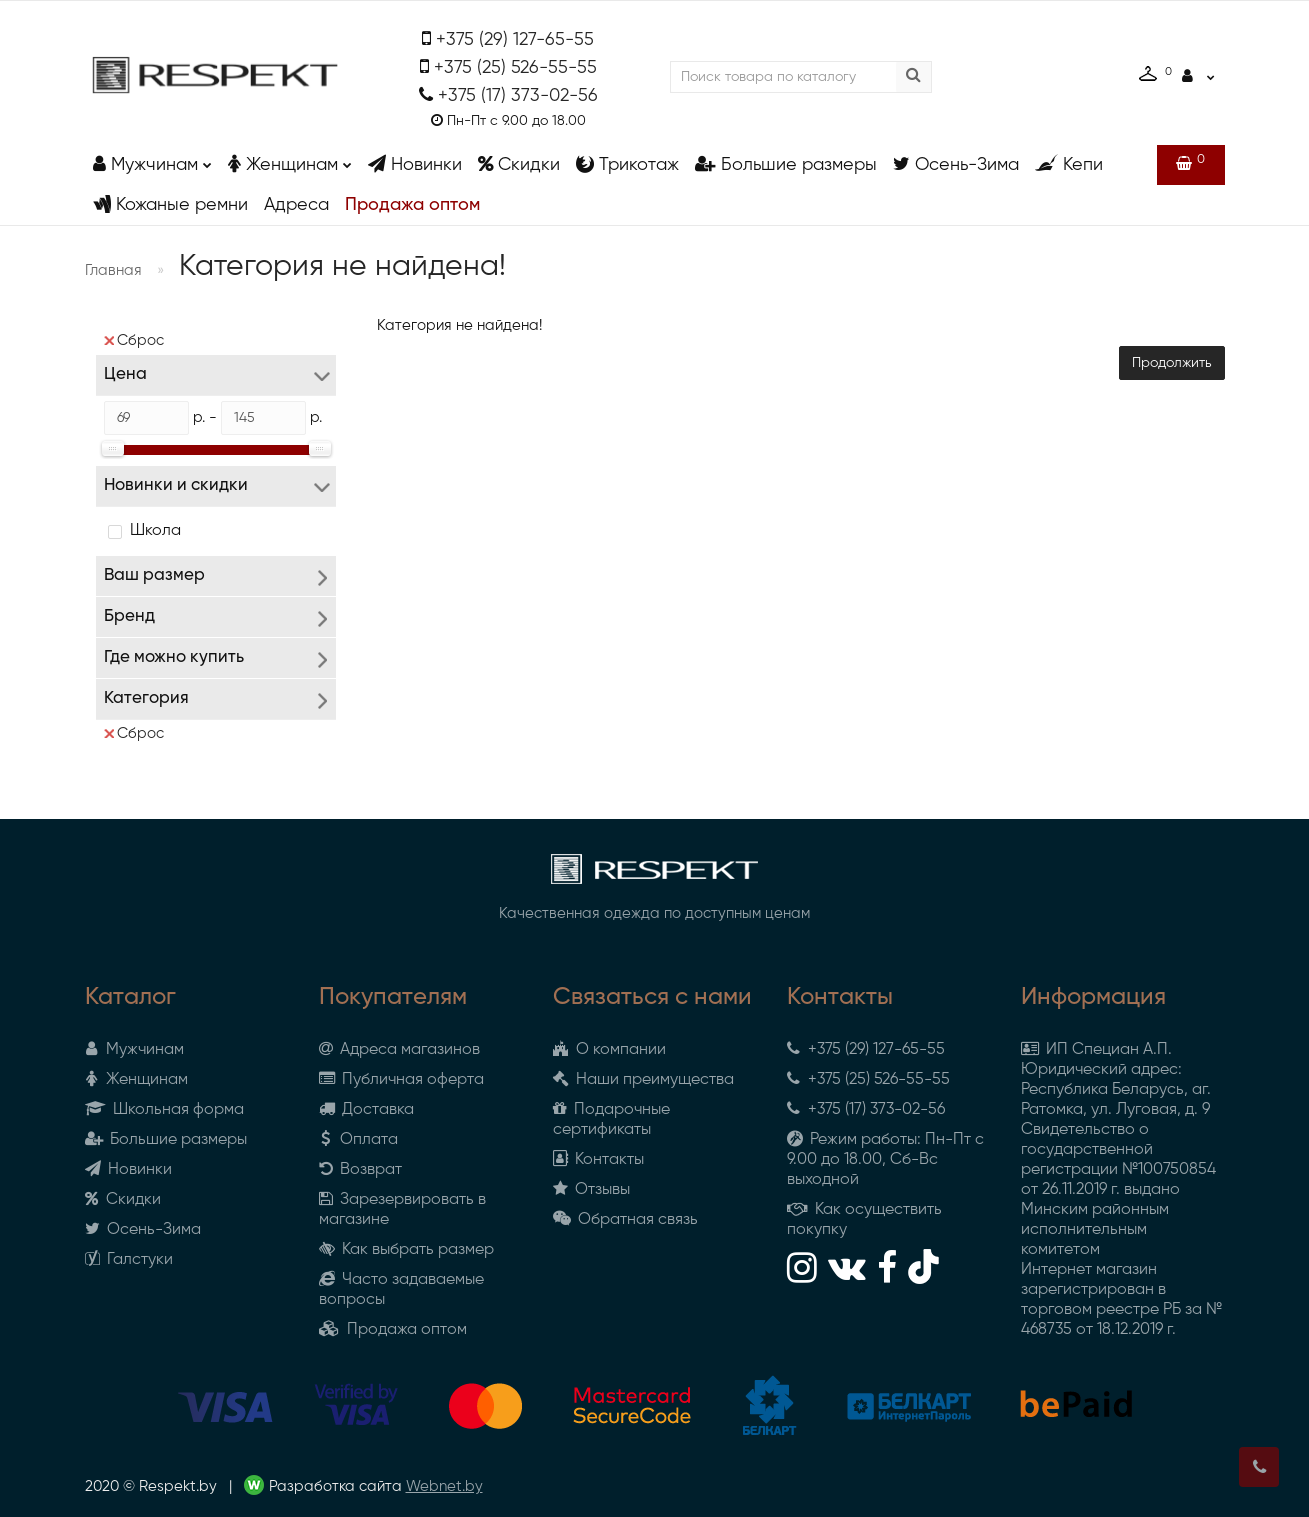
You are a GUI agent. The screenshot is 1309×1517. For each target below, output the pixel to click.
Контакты (598, 1160)
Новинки (415, 164)
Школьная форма (164, 1110)
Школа (155, 531)
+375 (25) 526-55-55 (515, 68)
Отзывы (591, 1190)
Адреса (296, 205)
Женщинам (290, 159)
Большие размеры (786, 164)
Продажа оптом (412, 205)
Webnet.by (444, 1486)
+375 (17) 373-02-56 (518, 96)
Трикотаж (627, 164)
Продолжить (1172, 363)
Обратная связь (625, 1220)
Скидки (519, 164)
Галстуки (129, 1260)
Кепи (1069, 164)
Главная (113, 270)
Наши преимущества (643, 1080)
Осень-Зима (956, 164)
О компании (609, 1050)
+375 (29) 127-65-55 (515, 40)
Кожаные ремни (170, 204)
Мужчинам (152, 159)
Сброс (134, 340)
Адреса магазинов (399, 1050)
